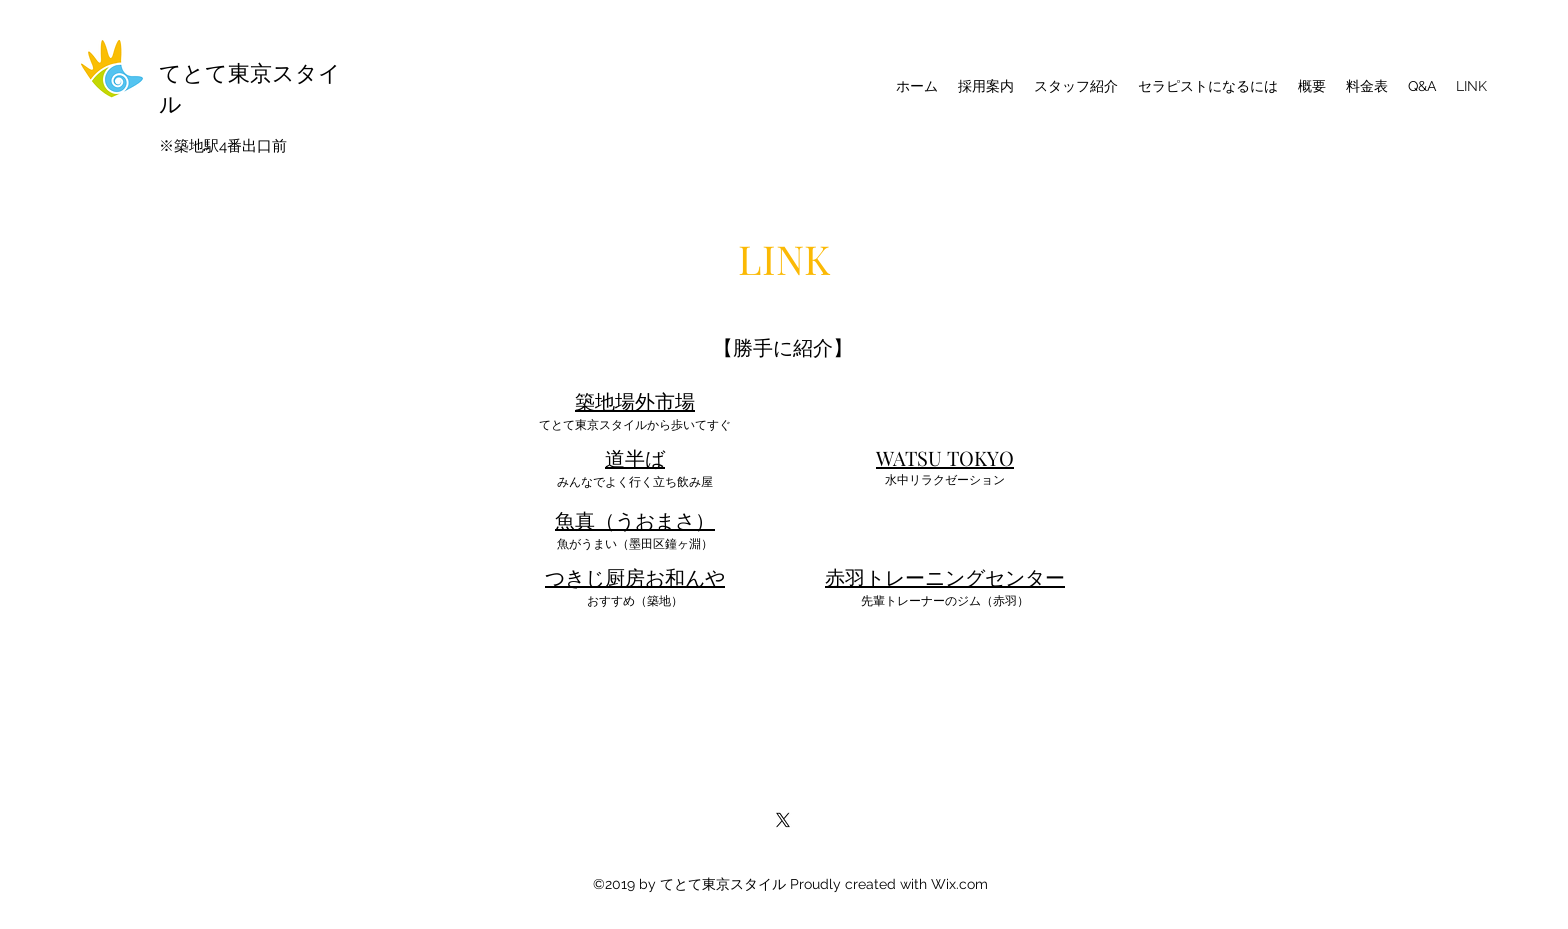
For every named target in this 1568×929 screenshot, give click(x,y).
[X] (783, 820)
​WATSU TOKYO (945, 457)
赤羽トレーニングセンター (945, 576)
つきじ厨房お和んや (635, 576)
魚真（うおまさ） (635, 519)
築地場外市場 (635, 400)
